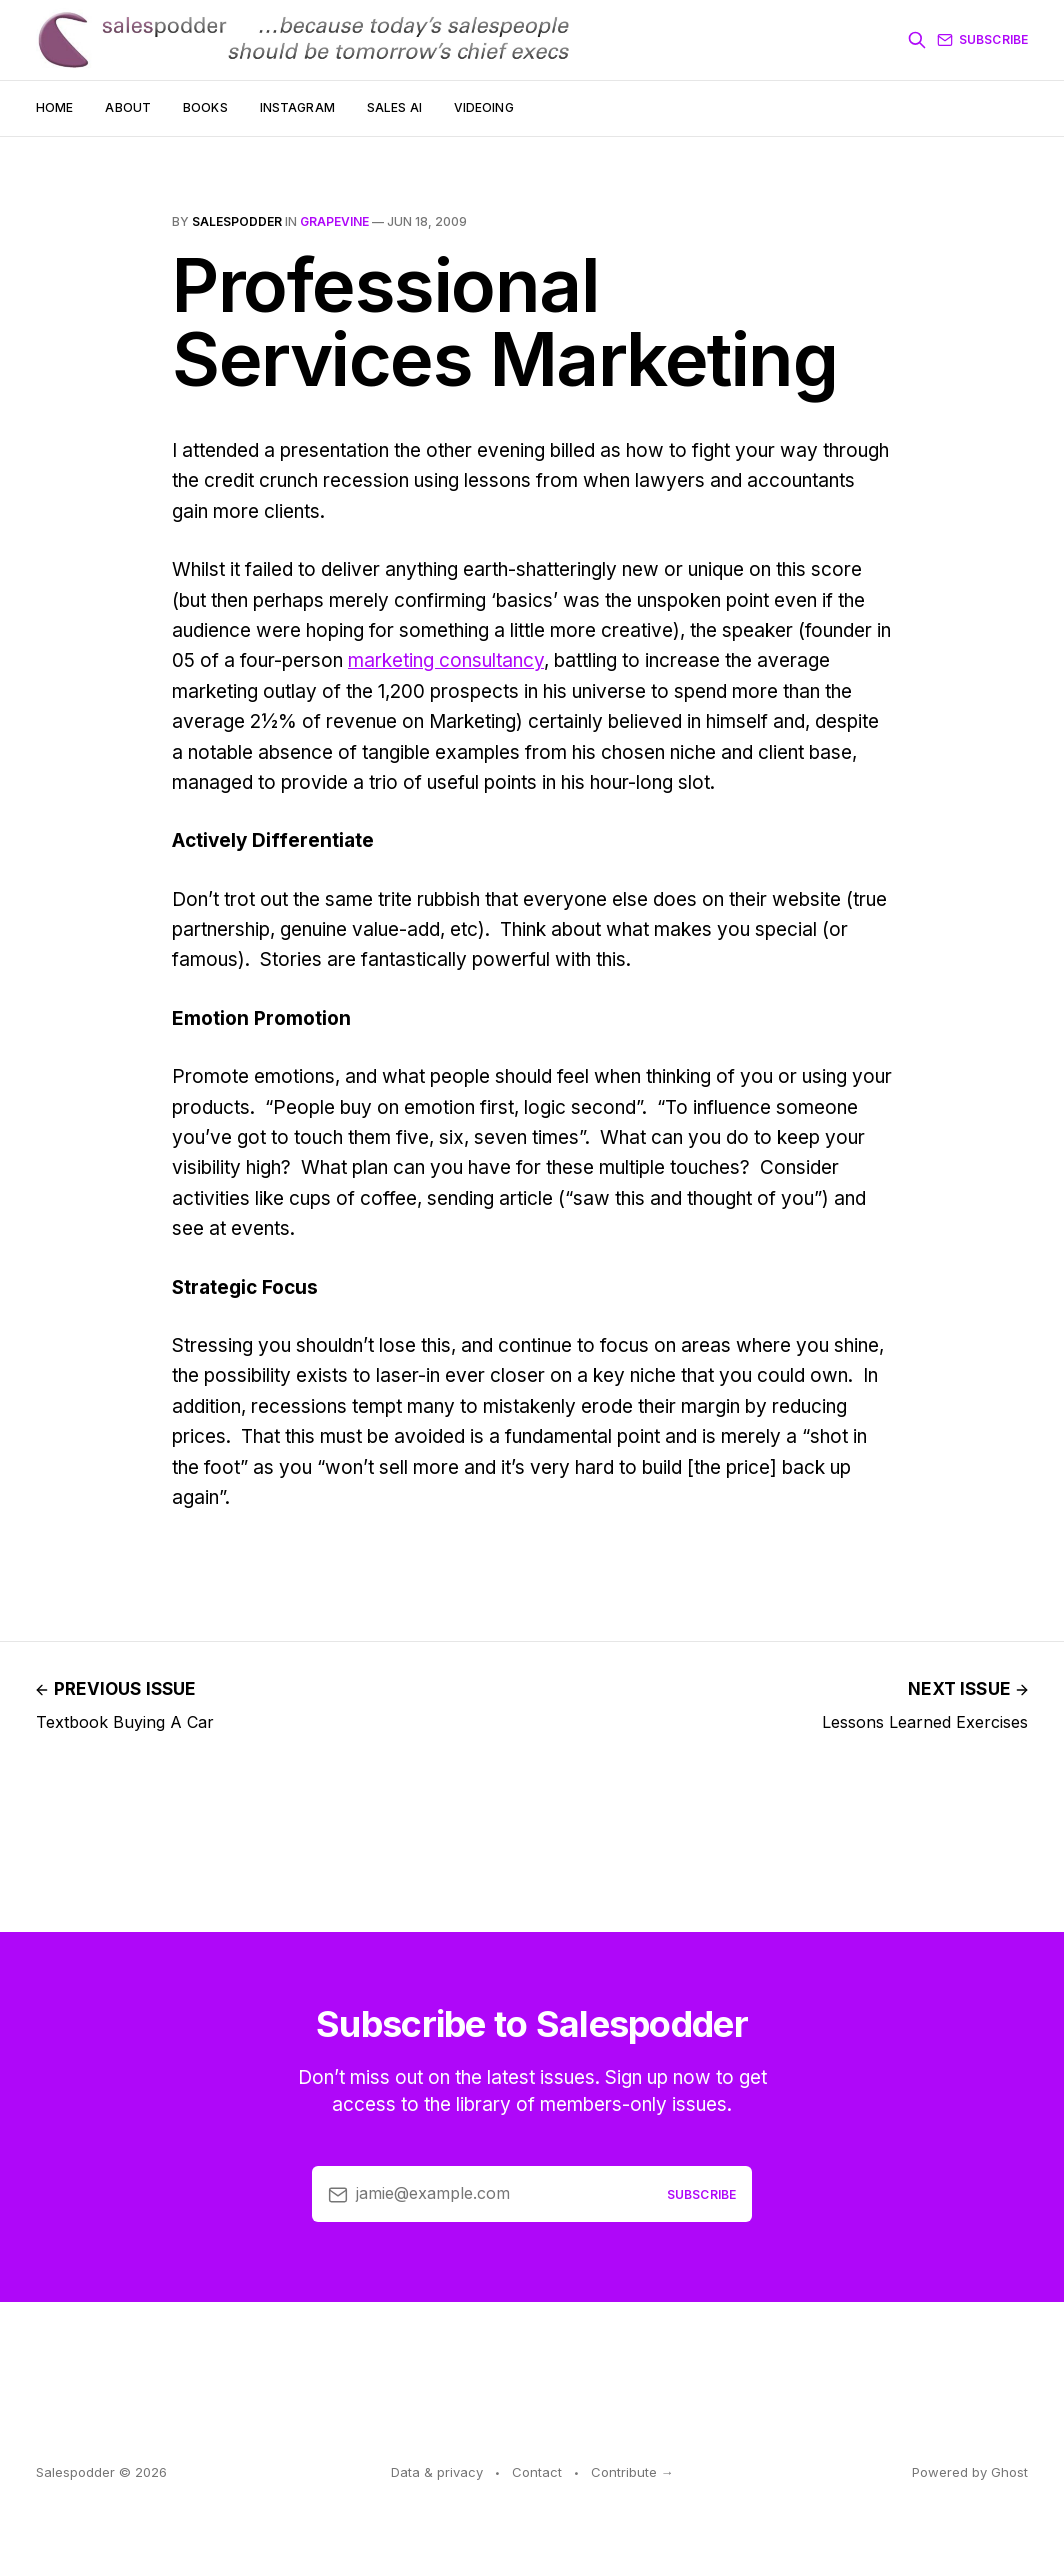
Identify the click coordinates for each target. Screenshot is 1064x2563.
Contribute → (632, 2472)
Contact (537, 2472)
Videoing (484, 107)
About (128, 107)
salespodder (237, 221)
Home (54, 107)
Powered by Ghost (970, 2472)
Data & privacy (437, 2472)
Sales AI (394, 107)
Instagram (297, 107)
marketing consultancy (446, 660)
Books (205, 107)
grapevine (334, 221)
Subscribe (982, 40)
